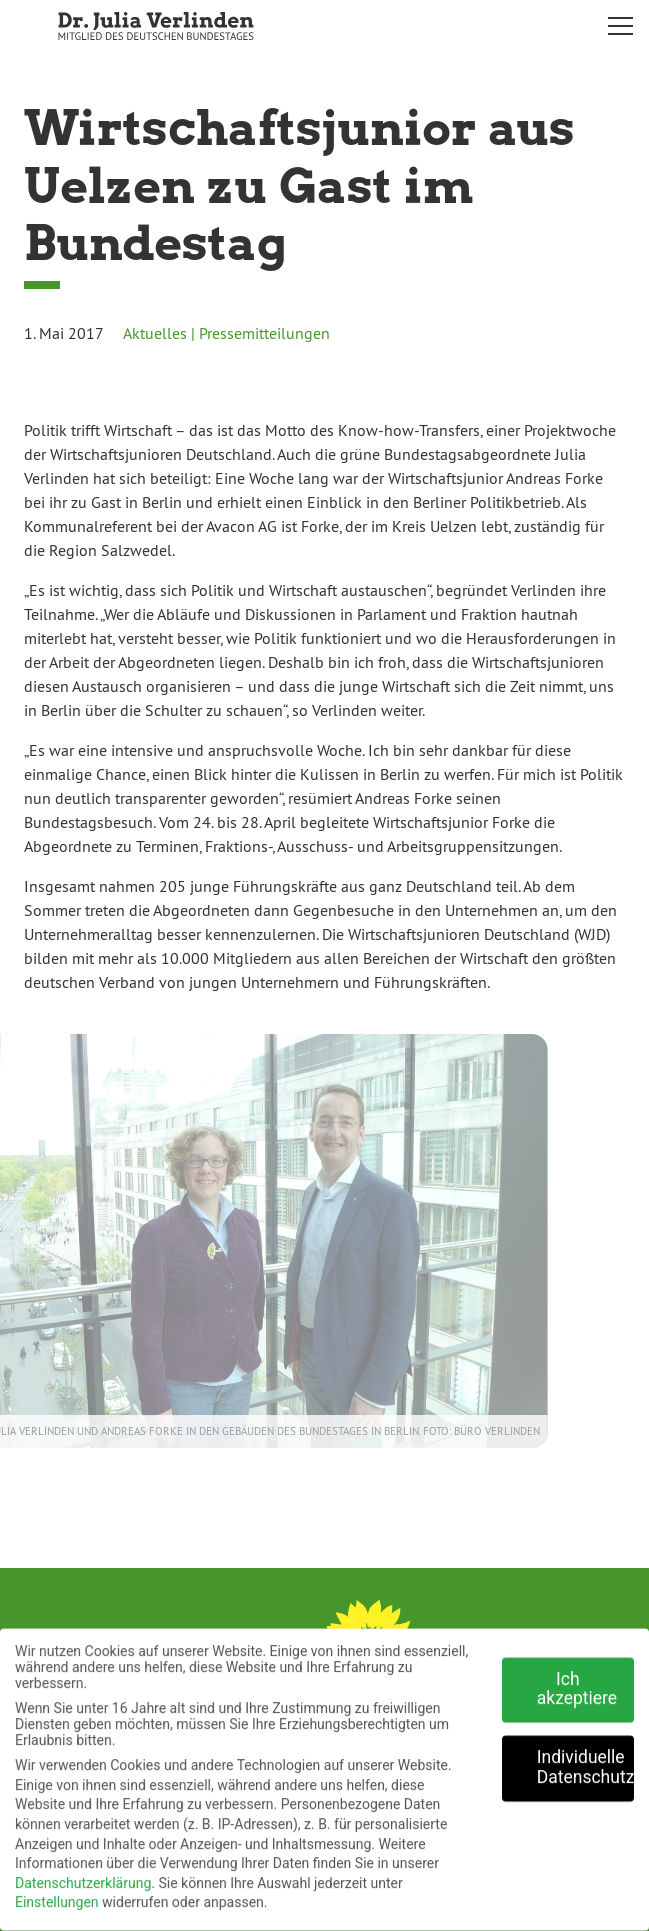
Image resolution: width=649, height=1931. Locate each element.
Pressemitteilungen (264, 333)
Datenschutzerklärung (83, 1875)
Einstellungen (57, 1895)
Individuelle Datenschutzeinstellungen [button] (585, 1760)
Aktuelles (155, 333)
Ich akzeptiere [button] (577, 1681)
